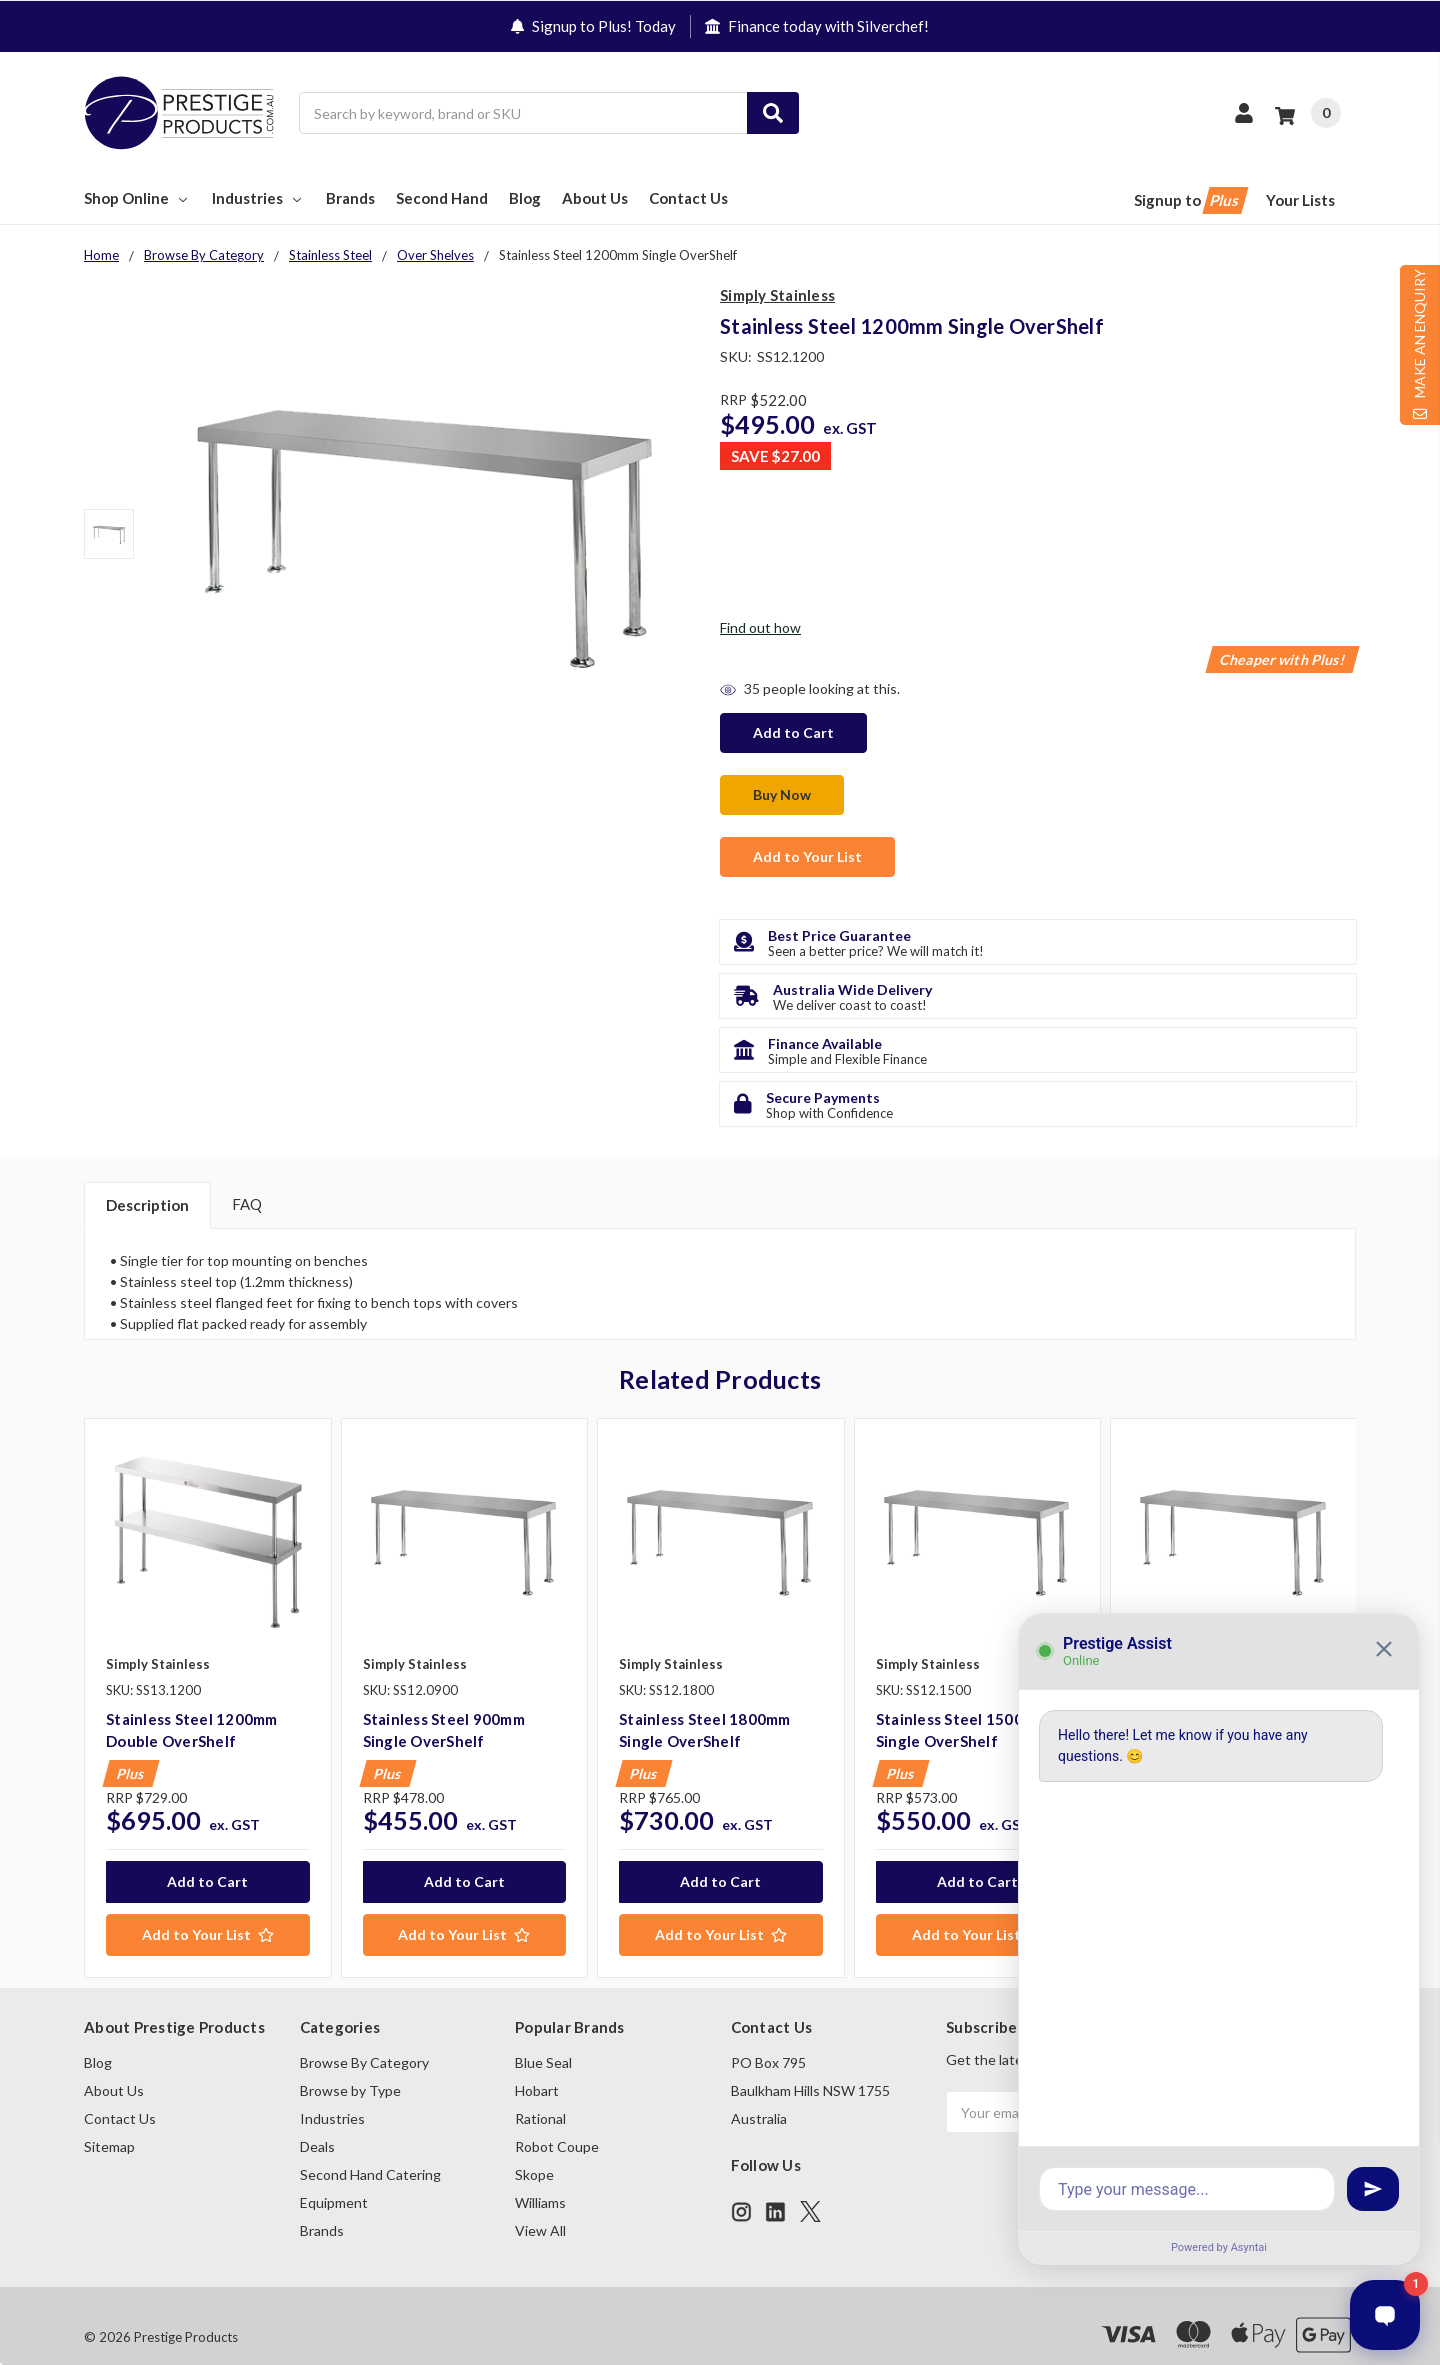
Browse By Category (364, 2039)
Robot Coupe (557, 2123)
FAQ (247, 1181)
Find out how (760, 628)
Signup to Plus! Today (593, 26)
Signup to (1189, 201)
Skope (534, 2151)
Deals (317, 2123)
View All (540, 2207)
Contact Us (688, 199)
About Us (595, 199)
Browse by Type (350, 2067)
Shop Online (137, 199)
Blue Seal (543, 2039)
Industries (258, 199)
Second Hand (442, 199)
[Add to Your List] (208, 1911)
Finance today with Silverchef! (817, 26)
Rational (540, 2095)
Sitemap (109, 2123)
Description (147, 1182)
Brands (350, 199)
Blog (525, 199)
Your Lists (1300, 201)
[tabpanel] (207, 1675)
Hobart (537, 2067)
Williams (540, 2179)
